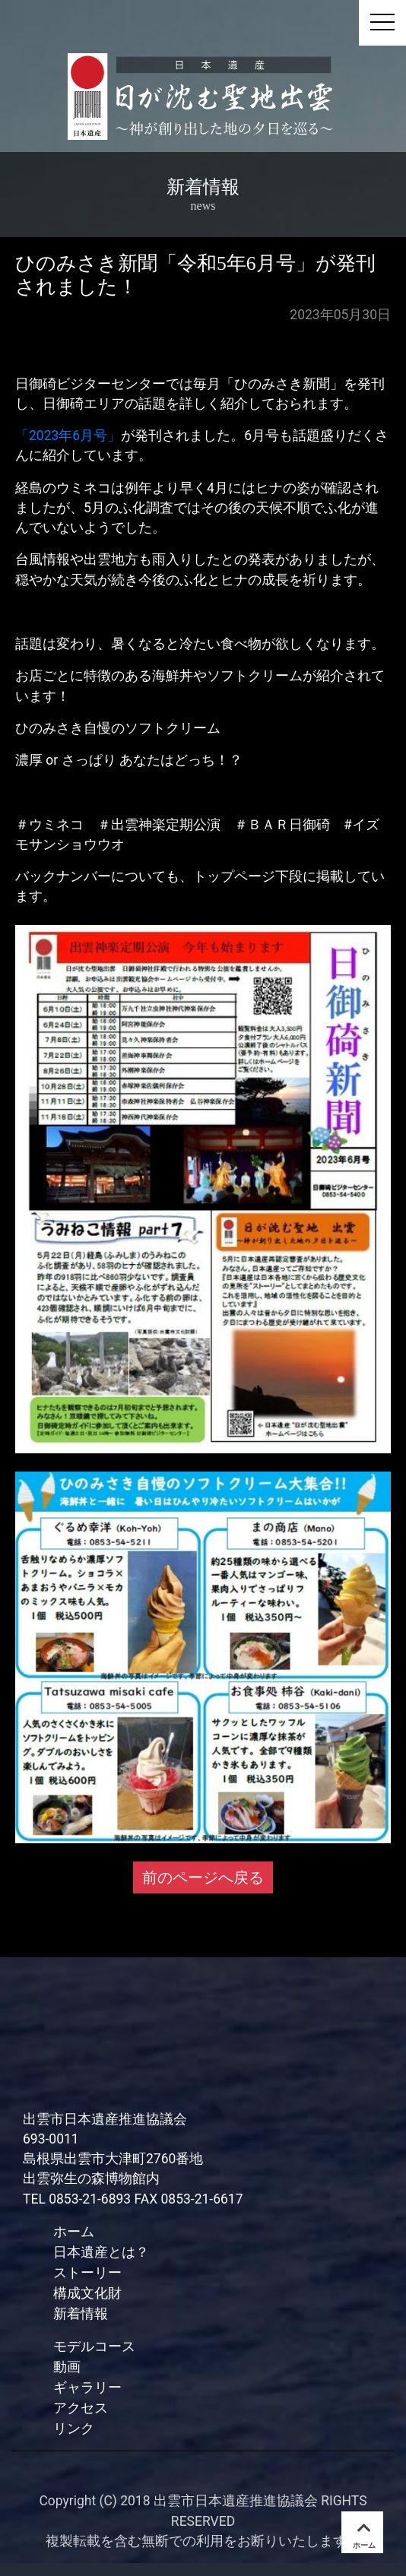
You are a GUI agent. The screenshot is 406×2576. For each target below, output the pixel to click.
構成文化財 (87, 2293)
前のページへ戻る (203, 1877)
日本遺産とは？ (101, 2252)
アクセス (80, 2408)
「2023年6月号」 (68, 435)
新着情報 (80, 2313)
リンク (73, 2428)
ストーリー (87, 2272)
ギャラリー (87, 2387)
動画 (67, 2367)
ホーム (73, 2231)
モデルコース (94, 2346)
